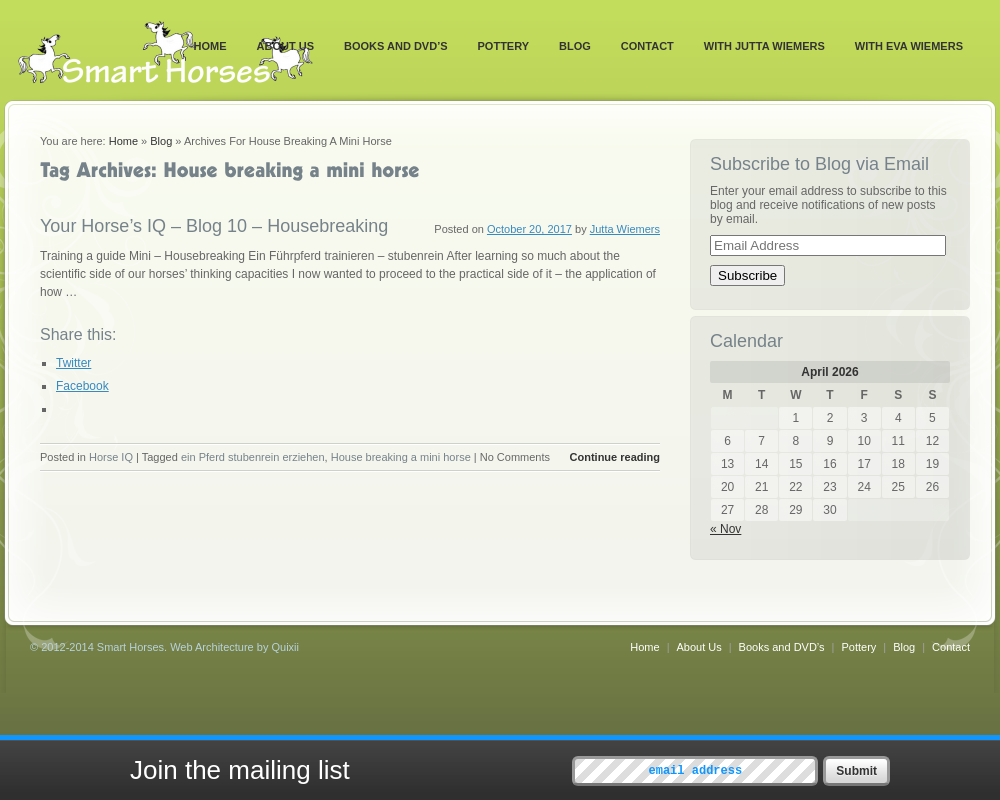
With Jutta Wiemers (764, 46)
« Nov (725, 529)
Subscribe (747, 275)
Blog (575, 46)
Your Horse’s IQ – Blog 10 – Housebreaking (214, 226)
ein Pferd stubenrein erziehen (253, 457)
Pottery (504, 46)
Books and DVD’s (396, 46)
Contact (647, 46)
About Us (285, 46)
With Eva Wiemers (909, 46)
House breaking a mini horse (401, 457)
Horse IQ (111, 457)
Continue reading (615, 457)
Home (210, 46)
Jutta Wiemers (625, 229)
